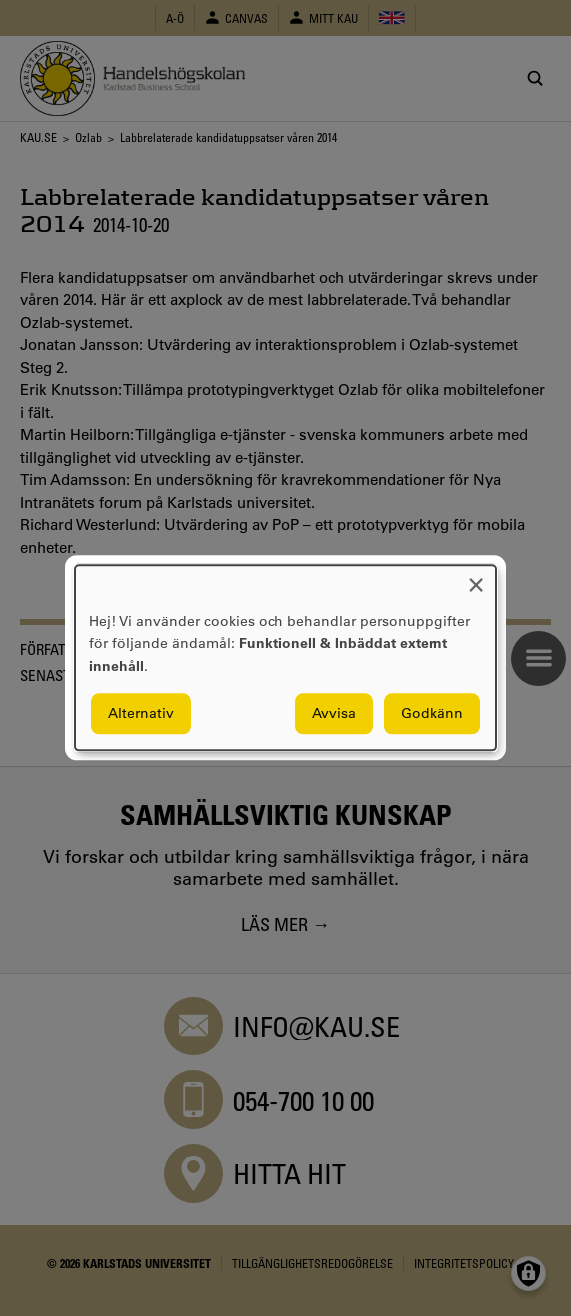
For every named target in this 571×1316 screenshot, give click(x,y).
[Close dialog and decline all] (476, 577)
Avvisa (334, 714)
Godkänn (432, 714)
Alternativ (141, 714)
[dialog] (285, 657)
